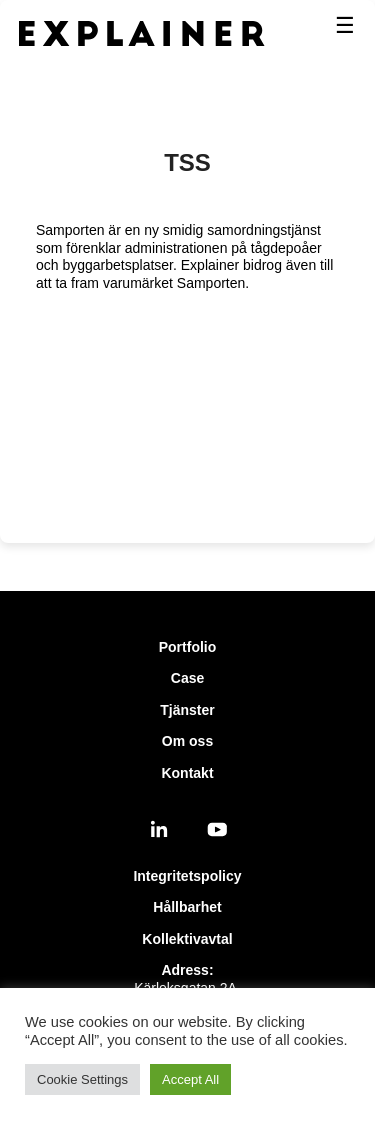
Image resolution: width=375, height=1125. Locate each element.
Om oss (187, 741)
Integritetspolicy (187, 876)
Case (187, 678)
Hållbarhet (187, 907)
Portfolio (188, 647)
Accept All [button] (190, 1079)
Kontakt (187, 773)
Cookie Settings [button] (82, 1079)
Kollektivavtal (187, 939)
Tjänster (187, 710)
